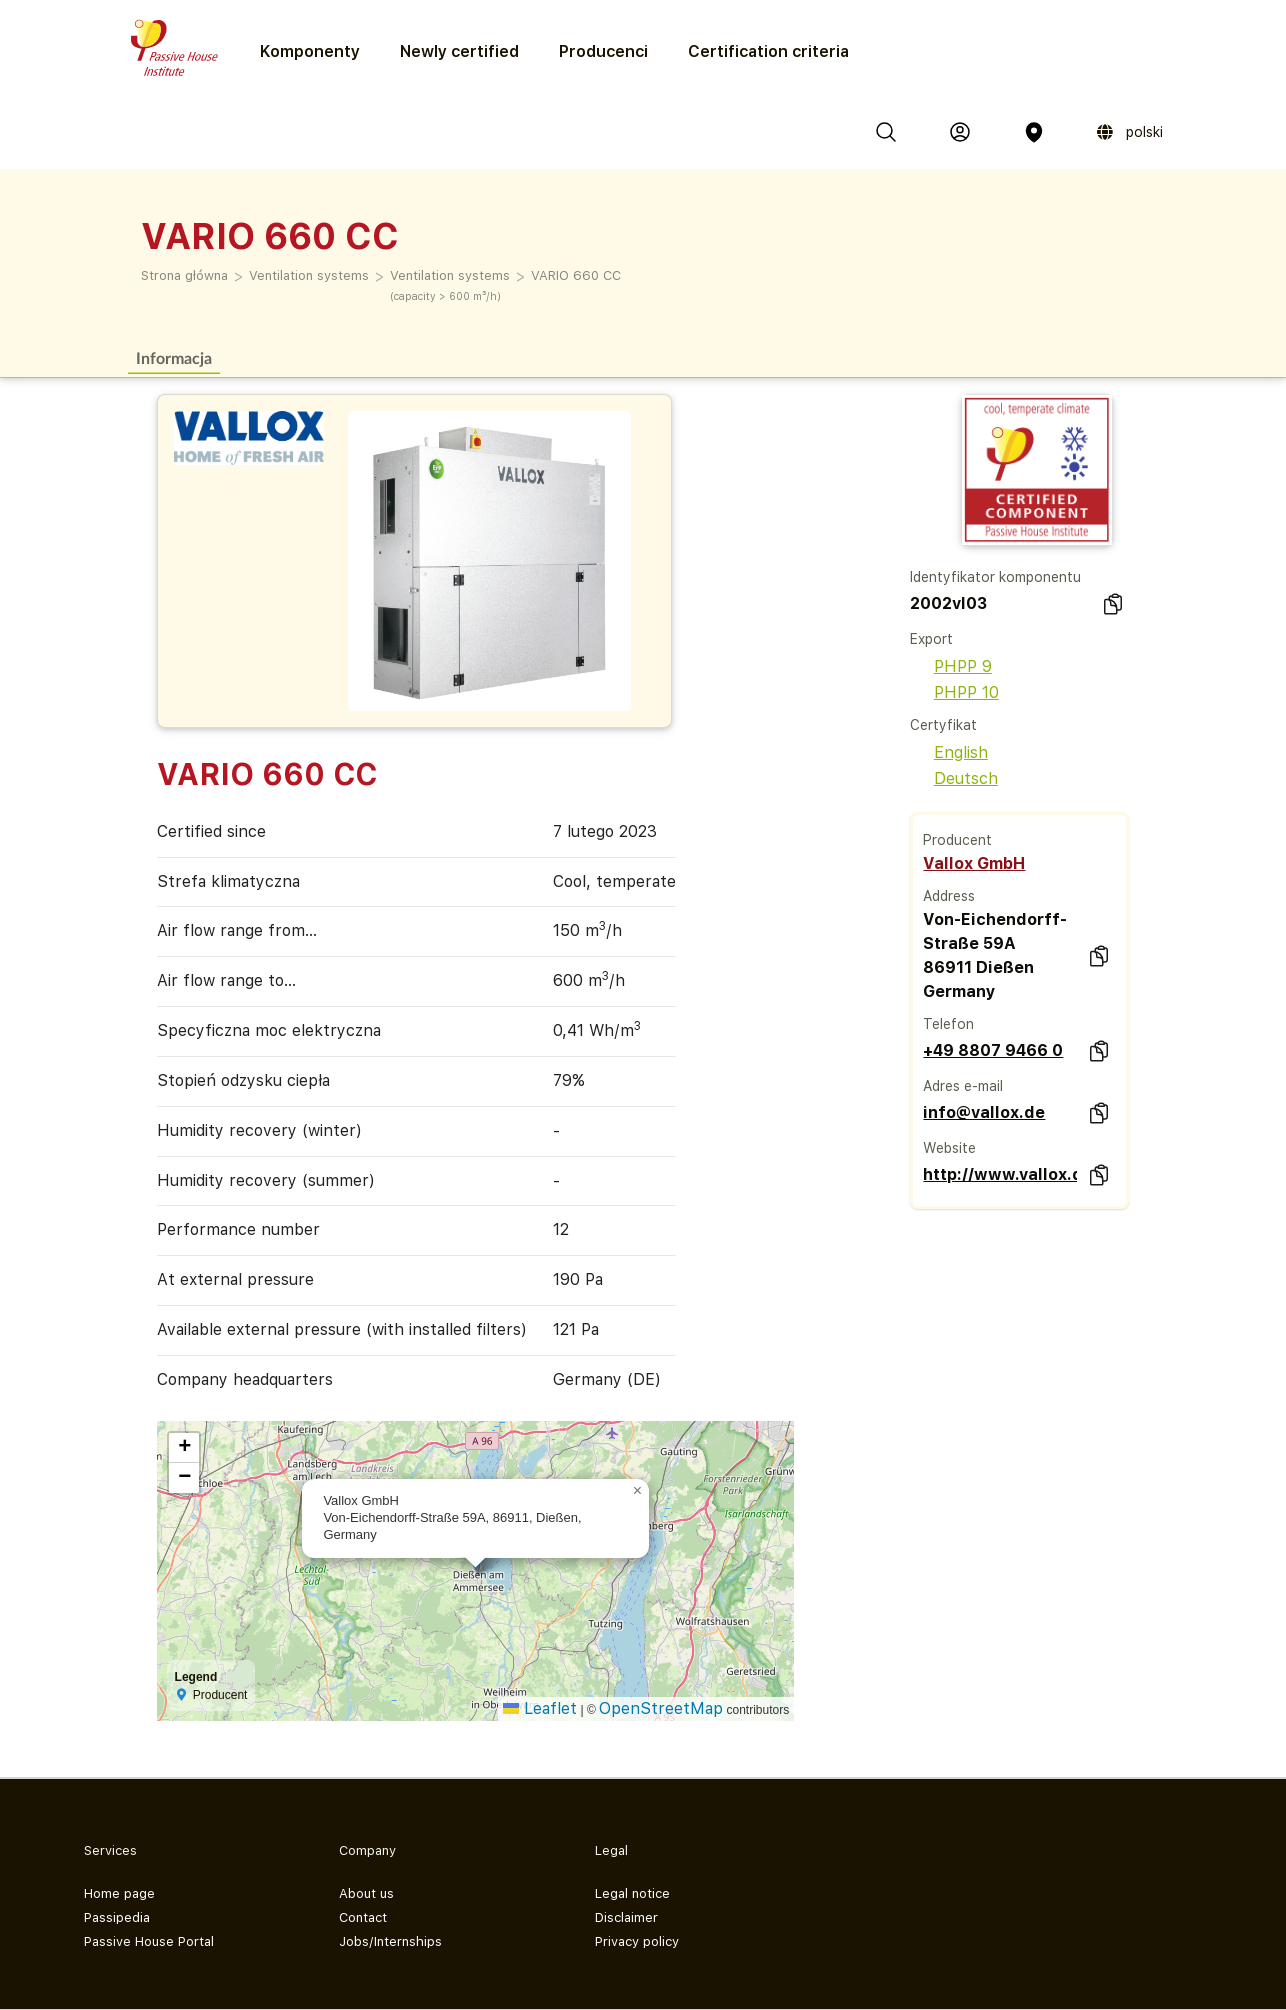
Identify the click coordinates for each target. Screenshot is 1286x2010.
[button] (637, 1491)
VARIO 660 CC (576, 275)
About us (366, 1893)
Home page (119, 1893)
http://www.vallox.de (1000, 1174)
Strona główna (184, 275)
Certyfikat (943, 725)
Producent (957, 840)
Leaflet (540, 1708)
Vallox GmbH (974, 863)
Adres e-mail (963, 1086)
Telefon (948, 1024)
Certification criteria (768, 51)
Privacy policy (637, 1941)
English (949, 752)
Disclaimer (626, 1917)
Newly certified (459, 51)
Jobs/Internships (390, 1941)
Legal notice (632, 1893)
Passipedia (117, 1917)
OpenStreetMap (661, 1708)
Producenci (603, 51)
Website (949, 1148)
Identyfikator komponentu (995, 577)
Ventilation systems (309, 275)
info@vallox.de (984, 1112)
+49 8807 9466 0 (993, 1050)
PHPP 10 (954, 692)
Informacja (174, 357)
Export (931, 639)
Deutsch (954, 778)
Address (949, 896)
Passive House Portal (149, 1941)
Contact (363, 1917)
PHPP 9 (951, 666)
